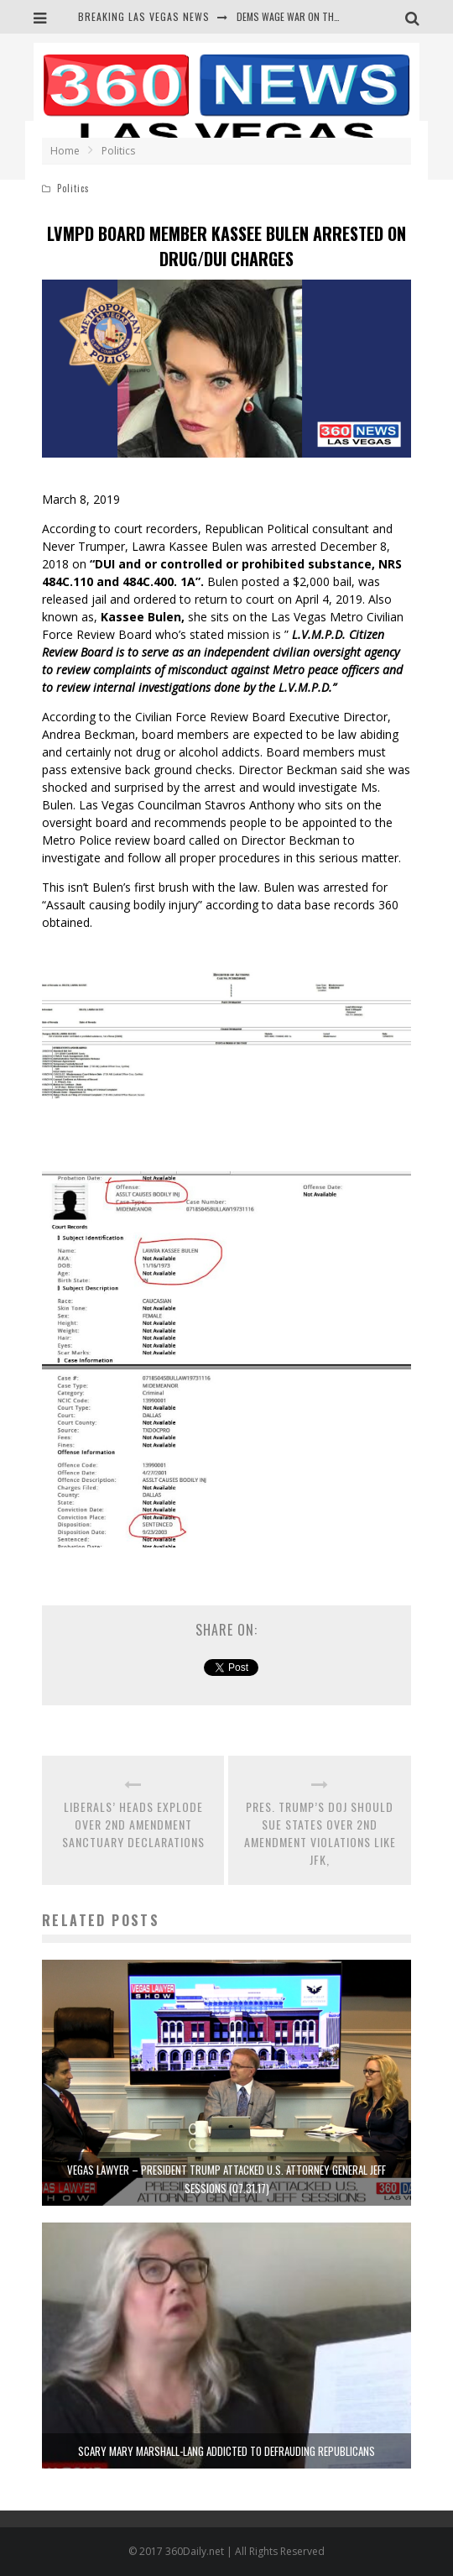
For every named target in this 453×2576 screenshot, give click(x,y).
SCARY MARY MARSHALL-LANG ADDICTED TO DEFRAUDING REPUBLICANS (226, 2450)
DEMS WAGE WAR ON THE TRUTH (303, 16)
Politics (73, 188)
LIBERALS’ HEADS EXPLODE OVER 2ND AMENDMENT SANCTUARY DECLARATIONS (133, 1824)
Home (65, 151)
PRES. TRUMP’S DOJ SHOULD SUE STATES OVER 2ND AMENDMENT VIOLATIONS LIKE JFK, (320, 1833)
